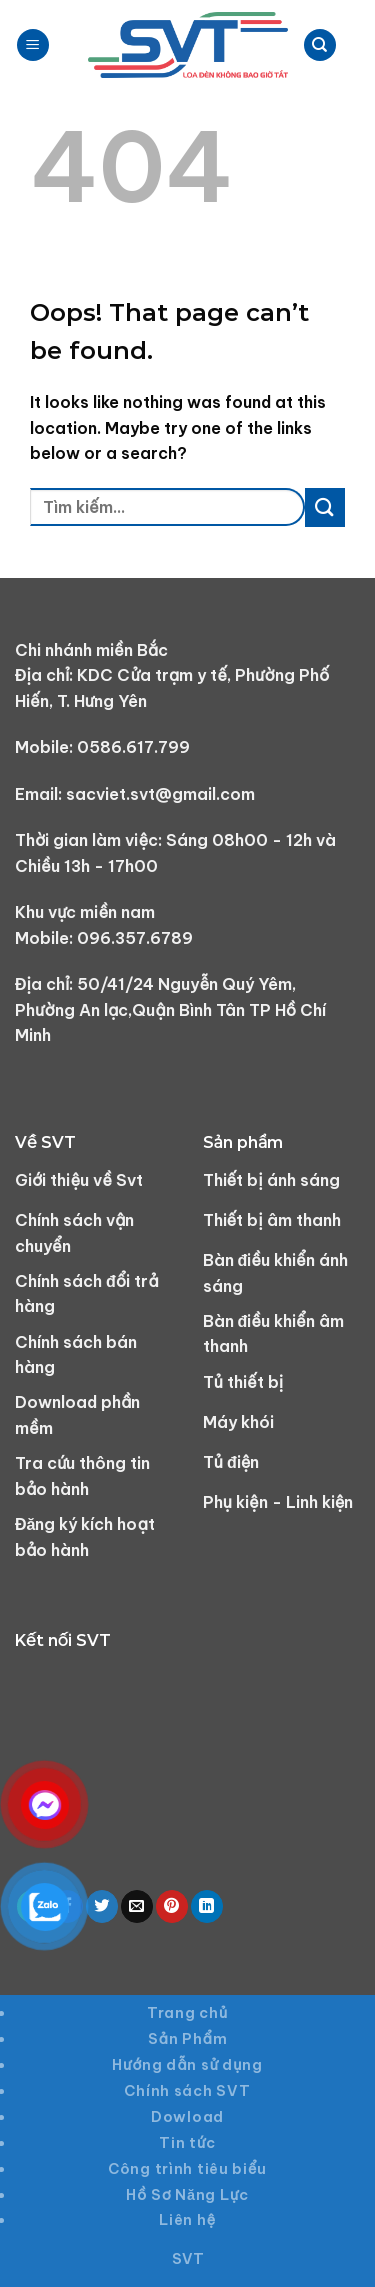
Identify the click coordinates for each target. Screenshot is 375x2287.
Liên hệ (187, 2220)
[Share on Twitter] (102, 1906)
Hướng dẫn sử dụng (187, 2065)
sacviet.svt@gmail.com (160, 794)
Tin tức (187, 2143)
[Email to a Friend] (137, 1906)
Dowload (187, 2117)
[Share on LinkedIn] (207, 1906)
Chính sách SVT (187, 2091)
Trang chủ (187, 2013)
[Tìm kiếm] (320, 45)
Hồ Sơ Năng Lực (187, 2195)
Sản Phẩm (188, 2039)
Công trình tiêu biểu (187, 2169)
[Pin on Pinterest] (172, 1906)
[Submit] (325, 507)
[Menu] (33, 45)
